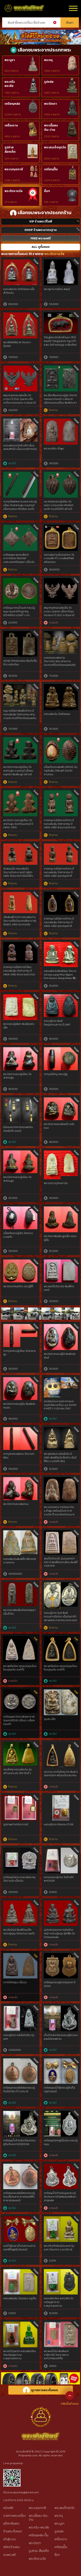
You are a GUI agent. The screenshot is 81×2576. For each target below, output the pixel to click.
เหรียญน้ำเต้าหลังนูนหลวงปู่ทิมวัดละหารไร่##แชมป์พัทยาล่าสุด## (60, 2196)
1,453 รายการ (51, 93)
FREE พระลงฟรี (40, 238)
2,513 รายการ (51, 136)
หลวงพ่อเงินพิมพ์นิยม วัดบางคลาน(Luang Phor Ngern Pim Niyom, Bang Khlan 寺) (60, 974)
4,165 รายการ (12, 136)
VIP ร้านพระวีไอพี (40, 221)
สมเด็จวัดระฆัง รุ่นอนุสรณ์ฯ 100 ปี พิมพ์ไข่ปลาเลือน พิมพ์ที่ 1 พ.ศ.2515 (61, 1562)
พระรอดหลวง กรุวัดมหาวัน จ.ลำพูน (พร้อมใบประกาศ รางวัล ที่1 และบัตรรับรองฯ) (59, 1510)
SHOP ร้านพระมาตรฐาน (40, 230)
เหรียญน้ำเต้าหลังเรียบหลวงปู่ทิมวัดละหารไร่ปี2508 (19, 2142)
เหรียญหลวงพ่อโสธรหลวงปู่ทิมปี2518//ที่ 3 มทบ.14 (19, 2089)
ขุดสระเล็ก (50, 1719)
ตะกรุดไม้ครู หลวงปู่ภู (55, 1074)
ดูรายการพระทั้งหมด (40, 2390)
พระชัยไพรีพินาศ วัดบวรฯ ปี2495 (17, 344)
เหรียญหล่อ (12, 103)
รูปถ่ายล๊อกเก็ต (10, 149)
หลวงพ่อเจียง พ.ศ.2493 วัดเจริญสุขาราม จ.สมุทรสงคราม (58, 2302)
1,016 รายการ (12, 180)
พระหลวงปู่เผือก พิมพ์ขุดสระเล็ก (19, 1026)
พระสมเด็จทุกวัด (55, 147)
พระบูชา (10, 60)
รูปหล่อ (49, 82)
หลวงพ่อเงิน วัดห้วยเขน (57, 714)
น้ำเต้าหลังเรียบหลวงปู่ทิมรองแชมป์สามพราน (61, 2037)
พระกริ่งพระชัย (10, 84)
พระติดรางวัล (13, 191)
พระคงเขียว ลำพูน (54, 449)
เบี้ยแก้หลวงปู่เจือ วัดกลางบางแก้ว (18, 1235)
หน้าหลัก (8, 2508)
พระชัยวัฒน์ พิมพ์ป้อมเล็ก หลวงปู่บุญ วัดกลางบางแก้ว (19, 1931)
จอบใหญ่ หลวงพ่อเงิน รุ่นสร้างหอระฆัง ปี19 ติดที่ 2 (17, 1771)
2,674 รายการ (52, 180)
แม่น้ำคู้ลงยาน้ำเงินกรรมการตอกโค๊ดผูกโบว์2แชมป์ (19, 2247)
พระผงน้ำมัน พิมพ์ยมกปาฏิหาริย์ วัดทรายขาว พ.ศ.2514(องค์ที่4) (56, 2355)
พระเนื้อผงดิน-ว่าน (51, 127)
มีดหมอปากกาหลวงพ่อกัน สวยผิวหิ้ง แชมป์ (18, 1129)
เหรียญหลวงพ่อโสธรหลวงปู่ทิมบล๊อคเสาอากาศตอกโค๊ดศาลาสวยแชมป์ (19, 2196)
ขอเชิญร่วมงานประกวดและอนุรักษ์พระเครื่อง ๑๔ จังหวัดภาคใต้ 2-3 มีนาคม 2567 (60, 1405)
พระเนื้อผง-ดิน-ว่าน (38, 2517)
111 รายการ (11, 202)
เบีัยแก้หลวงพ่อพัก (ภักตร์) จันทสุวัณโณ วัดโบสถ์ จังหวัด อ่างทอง (60, 770)
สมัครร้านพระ (11, 2547)
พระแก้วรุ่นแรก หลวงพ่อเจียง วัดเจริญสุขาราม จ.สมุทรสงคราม (19, 2355)
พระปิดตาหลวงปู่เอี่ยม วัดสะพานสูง (17, 1076)
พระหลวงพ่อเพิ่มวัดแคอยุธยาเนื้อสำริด (19, 1612)
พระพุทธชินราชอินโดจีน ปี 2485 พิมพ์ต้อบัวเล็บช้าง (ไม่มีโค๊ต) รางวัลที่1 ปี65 (60, 1457)
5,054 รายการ (13, 114)
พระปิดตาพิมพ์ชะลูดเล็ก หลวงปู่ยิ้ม (60, 1238)
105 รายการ (51, 202)
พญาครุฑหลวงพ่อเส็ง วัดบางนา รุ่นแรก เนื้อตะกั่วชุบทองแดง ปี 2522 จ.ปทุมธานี (59, 611)
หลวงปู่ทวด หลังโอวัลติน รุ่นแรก (18, 2037)
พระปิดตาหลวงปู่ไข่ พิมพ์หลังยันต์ (60, 1356)
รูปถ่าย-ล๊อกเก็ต (39, 2551)
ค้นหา (69, 22)
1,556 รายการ (52, 114)
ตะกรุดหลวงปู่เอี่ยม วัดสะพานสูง (19, 1353)
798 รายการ (12, 93)
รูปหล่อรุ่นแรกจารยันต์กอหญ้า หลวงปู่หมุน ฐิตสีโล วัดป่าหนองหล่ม (59, 1933)
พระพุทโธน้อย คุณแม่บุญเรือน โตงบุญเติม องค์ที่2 (20, 1668)
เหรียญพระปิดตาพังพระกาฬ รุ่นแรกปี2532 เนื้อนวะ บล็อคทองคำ (19, 1720)
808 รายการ (51, 159)
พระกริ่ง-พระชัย (39, 2527)
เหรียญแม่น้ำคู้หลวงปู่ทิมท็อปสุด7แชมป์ (59, 2089)
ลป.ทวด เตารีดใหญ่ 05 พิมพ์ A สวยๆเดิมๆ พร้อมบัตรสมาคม (61, 1774)
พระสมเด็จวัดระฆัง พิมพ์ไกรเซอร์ (59, 1288)
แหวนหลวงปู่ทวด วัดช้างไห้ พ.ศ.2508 (58, 1879)
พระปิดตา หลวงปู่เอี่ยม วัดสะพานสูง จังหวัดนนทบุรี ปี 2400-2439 (18, 824)
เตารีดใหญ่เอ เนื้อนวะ (15, 1982)
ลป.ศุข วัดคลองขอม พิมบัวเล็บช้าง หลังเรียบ (20, 662)
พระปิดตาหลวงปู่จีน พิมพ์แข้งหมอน (19, 1406)
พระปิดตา (50, 103)
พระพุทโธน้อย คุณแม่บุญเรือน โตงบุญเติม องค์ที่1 (60, 1668)
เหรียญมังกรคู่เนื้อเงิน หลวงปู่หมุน (61, 2142)
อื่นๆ (47, 191)
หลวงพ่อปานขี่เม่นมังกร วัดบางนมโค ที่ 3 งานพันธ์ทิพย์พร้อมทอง (59, 558)
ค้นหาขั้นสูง (55, 22)
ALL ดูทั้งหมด (41, 247)
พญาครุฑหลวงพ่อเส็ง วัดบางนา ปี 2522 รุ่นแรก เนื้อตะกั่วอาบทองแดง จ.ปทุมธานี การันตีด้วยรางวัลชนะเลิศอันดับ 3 (19, 402)
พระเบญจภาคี (14, 169)
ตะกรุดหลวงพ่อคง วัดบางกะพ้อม (19, 1455)
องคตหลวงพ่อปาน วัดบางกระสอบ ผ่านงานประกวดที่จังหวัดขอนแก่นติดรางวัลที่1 (60, 663)
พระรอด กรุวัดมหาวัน (56, 1183)
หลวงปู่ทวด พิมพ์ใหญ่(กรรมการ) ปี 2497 (57, 1023)
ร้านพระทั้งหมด (12, 2531)
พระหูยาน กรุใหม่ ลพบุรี (57, 289)
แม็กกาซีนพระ (11, 2523)
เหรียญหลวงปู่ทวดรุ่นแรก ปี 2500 (59, 1984)
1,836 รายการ (52, 71)
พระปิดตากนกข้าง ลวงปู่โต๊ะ (18, 1286)
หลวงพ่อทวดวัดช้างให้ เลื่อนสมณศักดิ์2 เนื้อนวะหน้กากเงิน (20, 447)
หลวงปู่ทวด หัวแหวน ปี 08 (58, 1824)
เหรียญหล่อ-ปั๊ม (38, 2535)
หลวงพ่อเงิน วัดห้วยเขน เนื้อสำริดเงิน (19, 291)
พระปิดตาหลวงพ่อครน (16, 1504)
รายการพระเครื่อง (14, 2515)
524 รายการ (11, 159)
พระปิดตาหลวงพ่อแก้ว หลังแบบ (59, 1126)
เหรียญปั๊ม (51, 169)
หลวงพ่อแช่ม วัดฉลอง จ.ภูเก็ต (19, 2298)
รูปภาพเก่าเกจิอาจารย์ (15, 1824)
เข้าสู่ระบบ (9, 2539)
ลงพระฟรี (9, 2555)
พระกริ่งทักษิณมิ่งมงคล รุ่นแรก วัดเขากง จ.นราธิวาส (59, 2247)
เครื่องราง (11, 125)
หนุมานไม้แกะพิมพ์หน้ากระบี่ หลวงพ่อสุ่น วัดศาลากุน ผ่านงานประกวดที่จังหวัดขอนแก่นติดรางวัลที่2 (19, 716)
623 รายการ (12, 71)
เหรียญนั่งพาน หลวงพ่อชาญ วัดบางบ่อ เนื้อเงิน (19, 1879)
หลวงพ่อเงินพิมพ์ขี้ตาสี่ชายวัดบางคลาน (19, 1561)
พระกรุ (48, 60)
